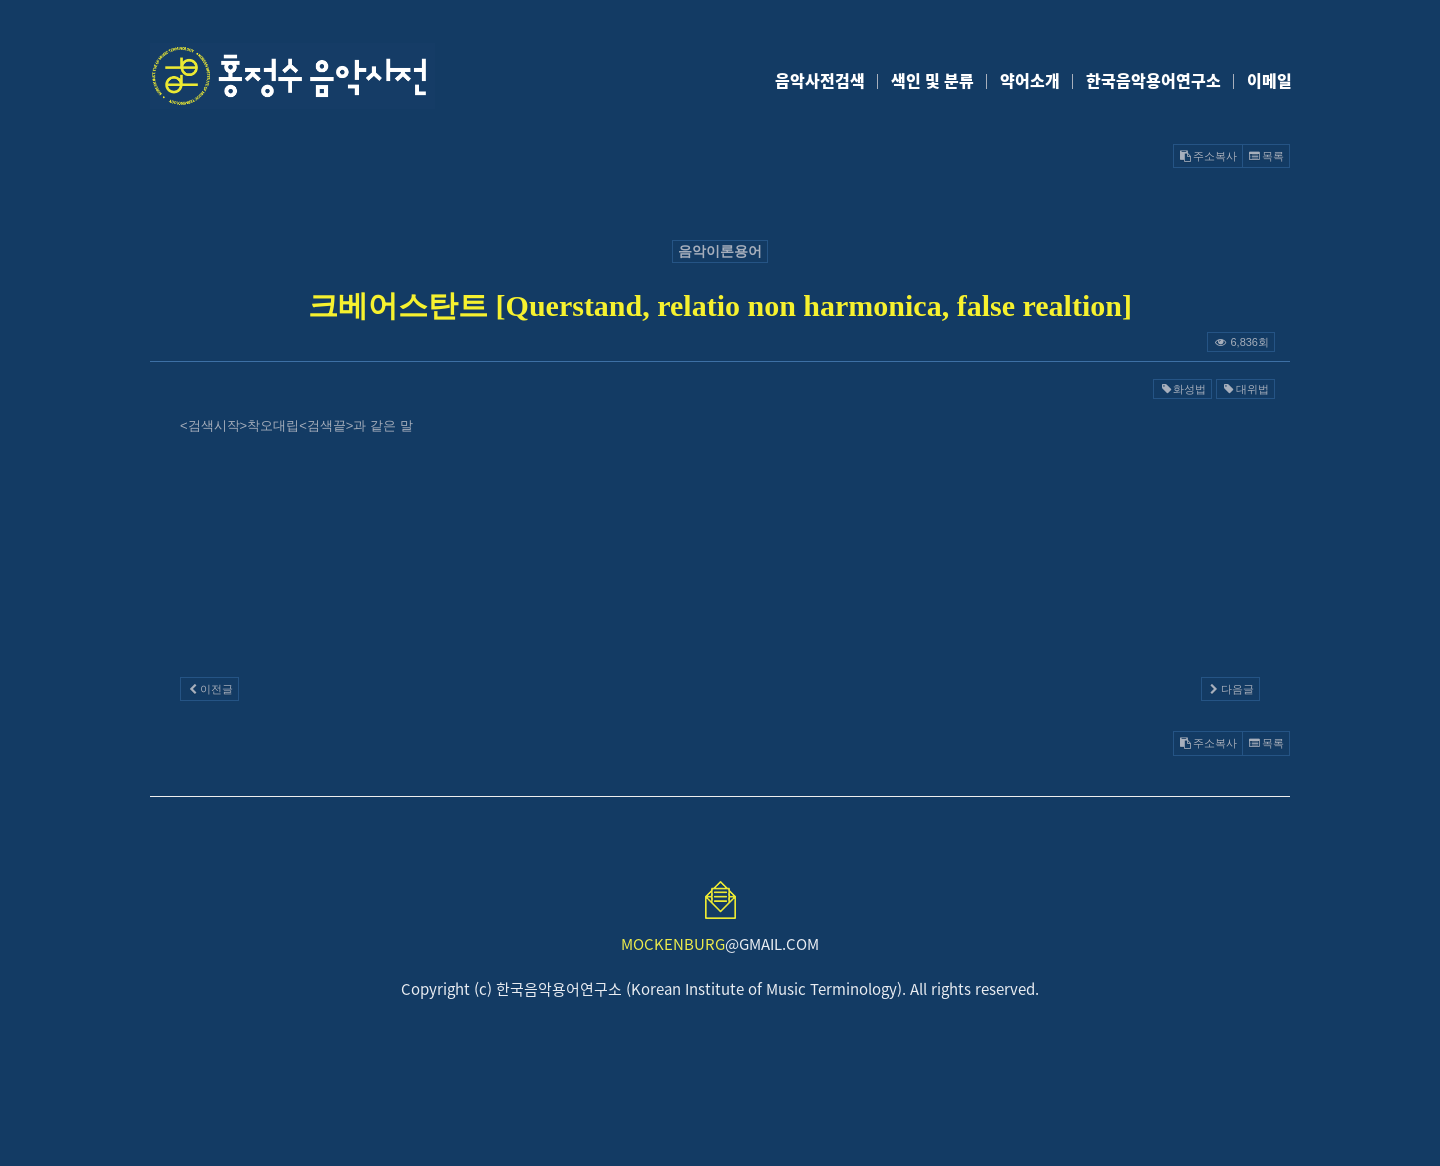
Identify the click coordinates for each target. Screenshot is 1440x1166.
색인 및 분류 (932, 80)
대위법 (1245, 389)
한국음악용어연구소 (1153, 80)
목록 (1266, 156)
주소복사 (1208, 156)
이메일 (1269, 80)
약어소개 (1030, 80)
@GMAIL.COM (720, 944)
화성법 (1182, 389)
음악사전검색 (820, 80)
